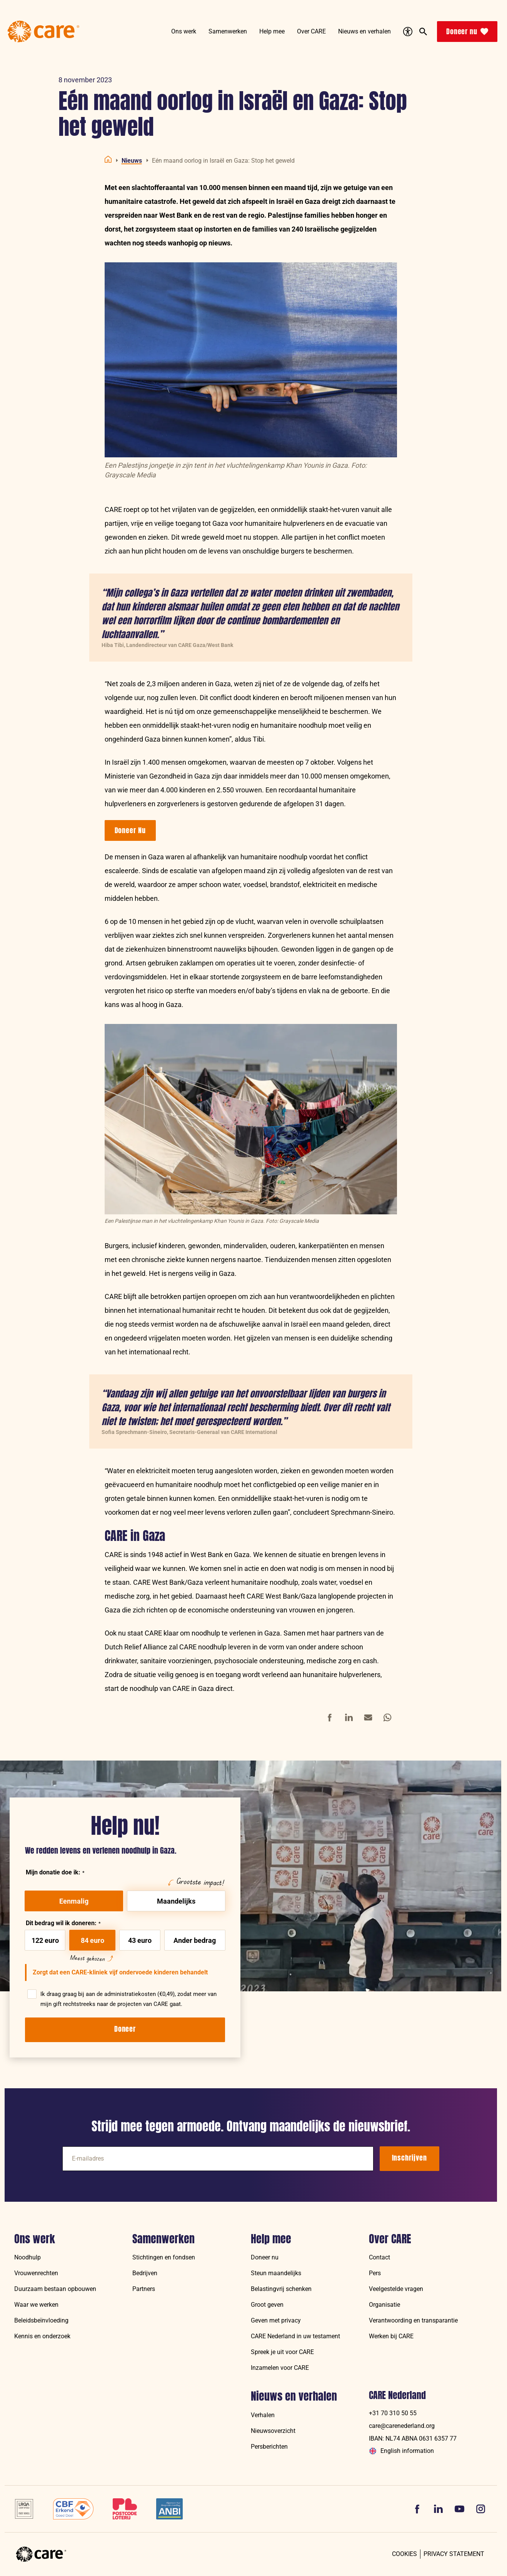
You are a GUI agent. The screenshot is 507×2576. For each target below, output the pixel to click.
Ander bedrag (194, 1940)
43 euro (140, 1940)
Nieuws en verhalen (294, 2396)
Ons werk (34, 2239)
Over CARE (390, 2239)
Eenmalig (73, 1901)
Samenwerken (163, 2239)
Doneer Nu (130, 830)
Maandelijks (176, 1901)
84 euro (92, 1940)
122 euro (45, 1940)
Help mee (271, 2239)
